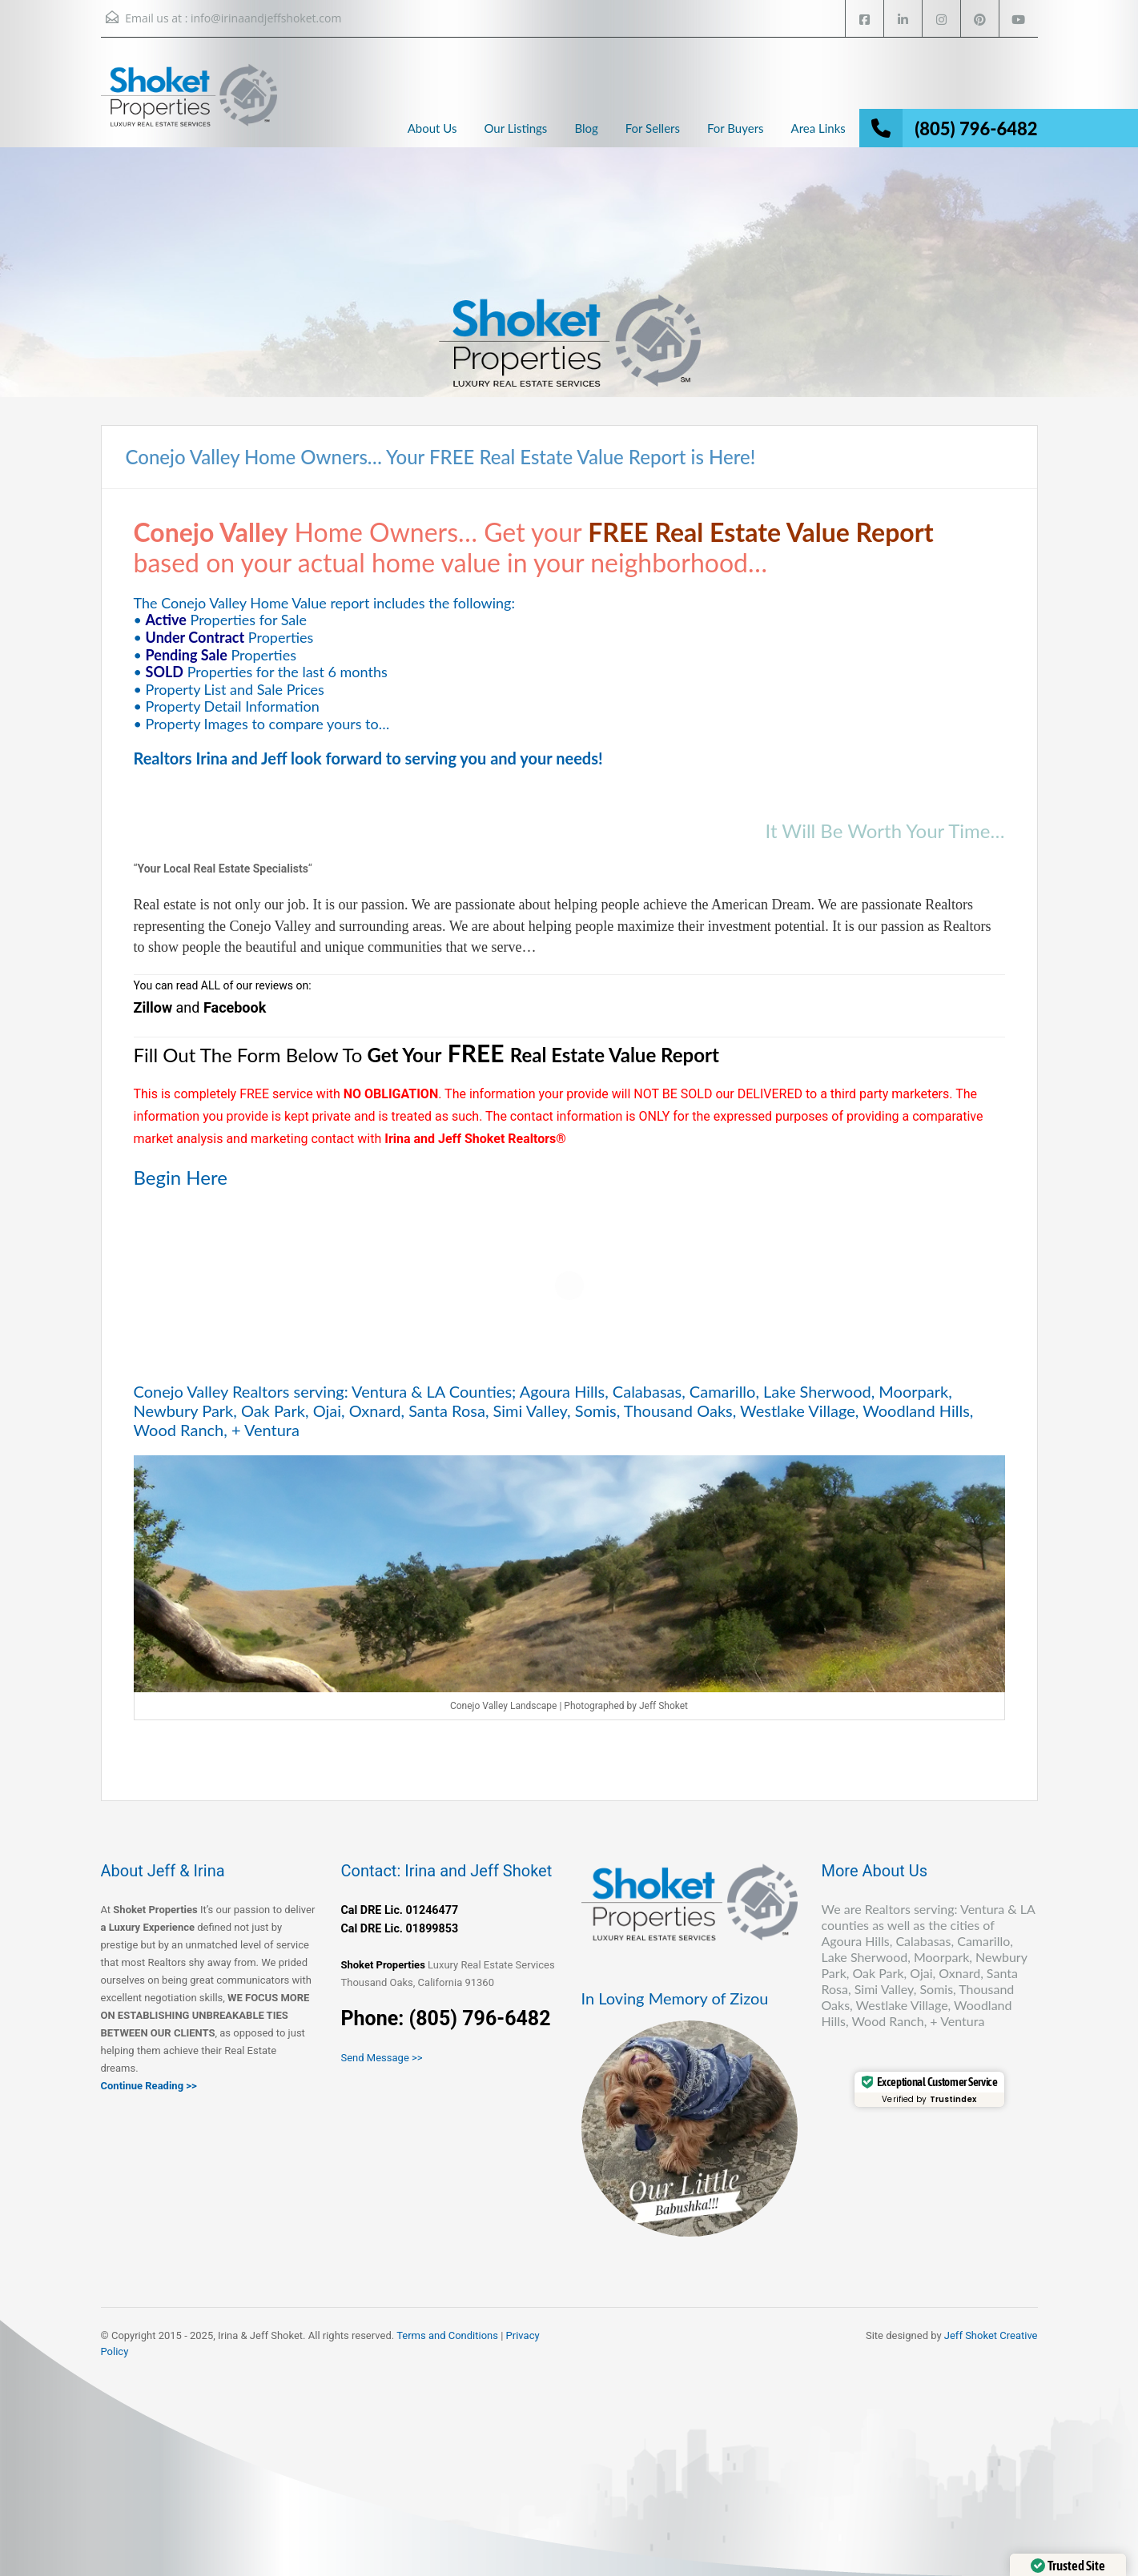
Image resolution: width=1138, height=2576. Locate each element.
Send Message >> (382, 2058)
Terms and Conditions (447, 2335)
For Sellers (652, 128)
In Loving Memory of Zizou (675, 1998)
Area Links (818, 128)
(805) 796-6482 (976, 128)
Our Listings (515, 128)
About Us (432, 128)
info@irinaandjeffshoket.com (266, 18)
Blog (585, 128)
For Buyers (735, 128)
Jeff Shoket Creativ (988, 2335)
